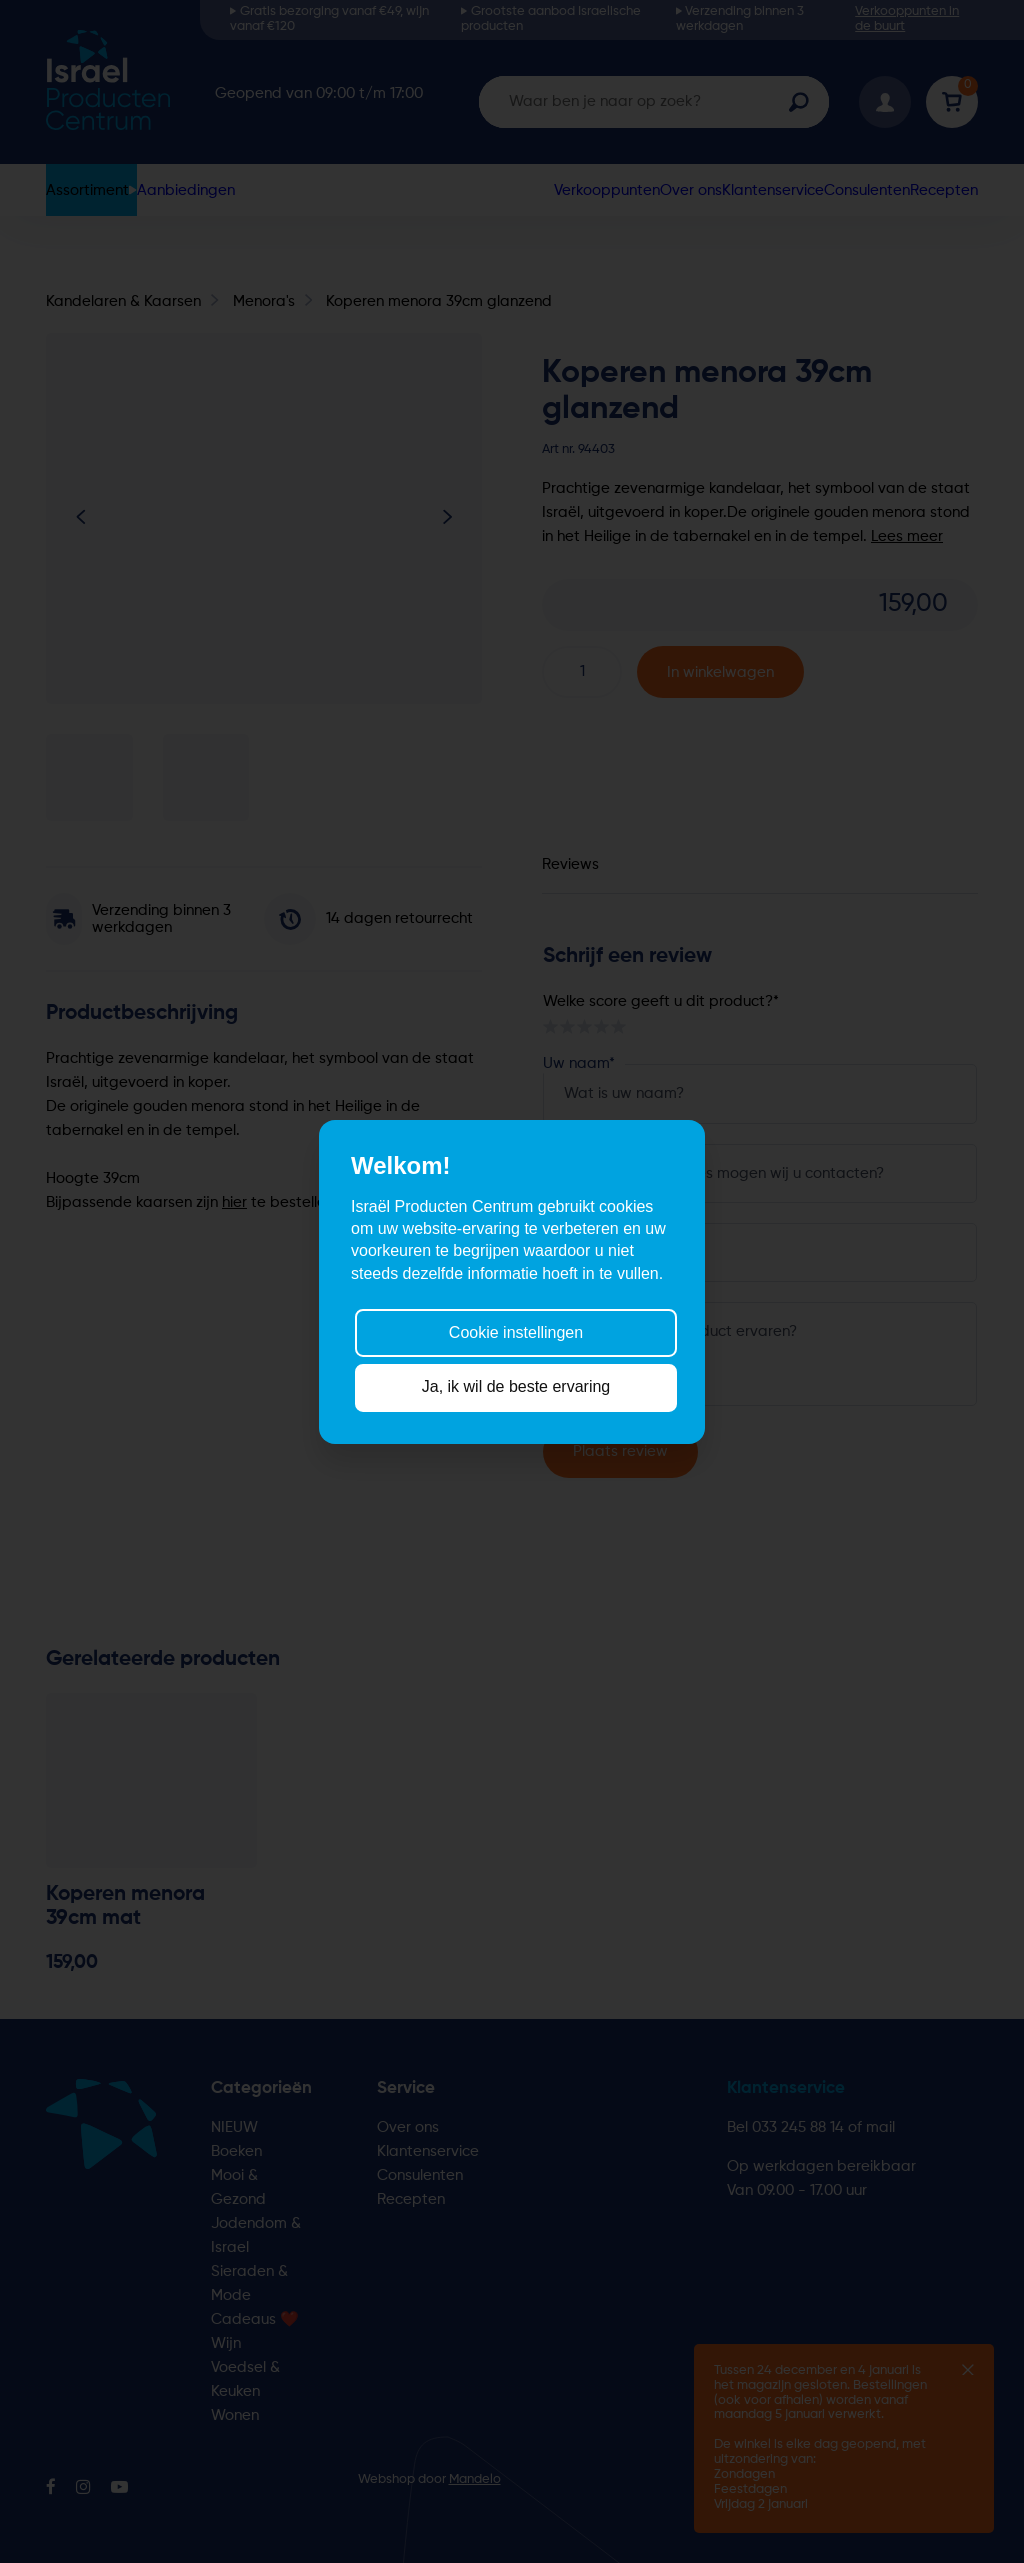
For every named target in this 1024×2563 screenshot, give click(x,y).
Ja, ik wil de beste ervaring (516, 1386)
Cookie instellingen (516, 1332)
